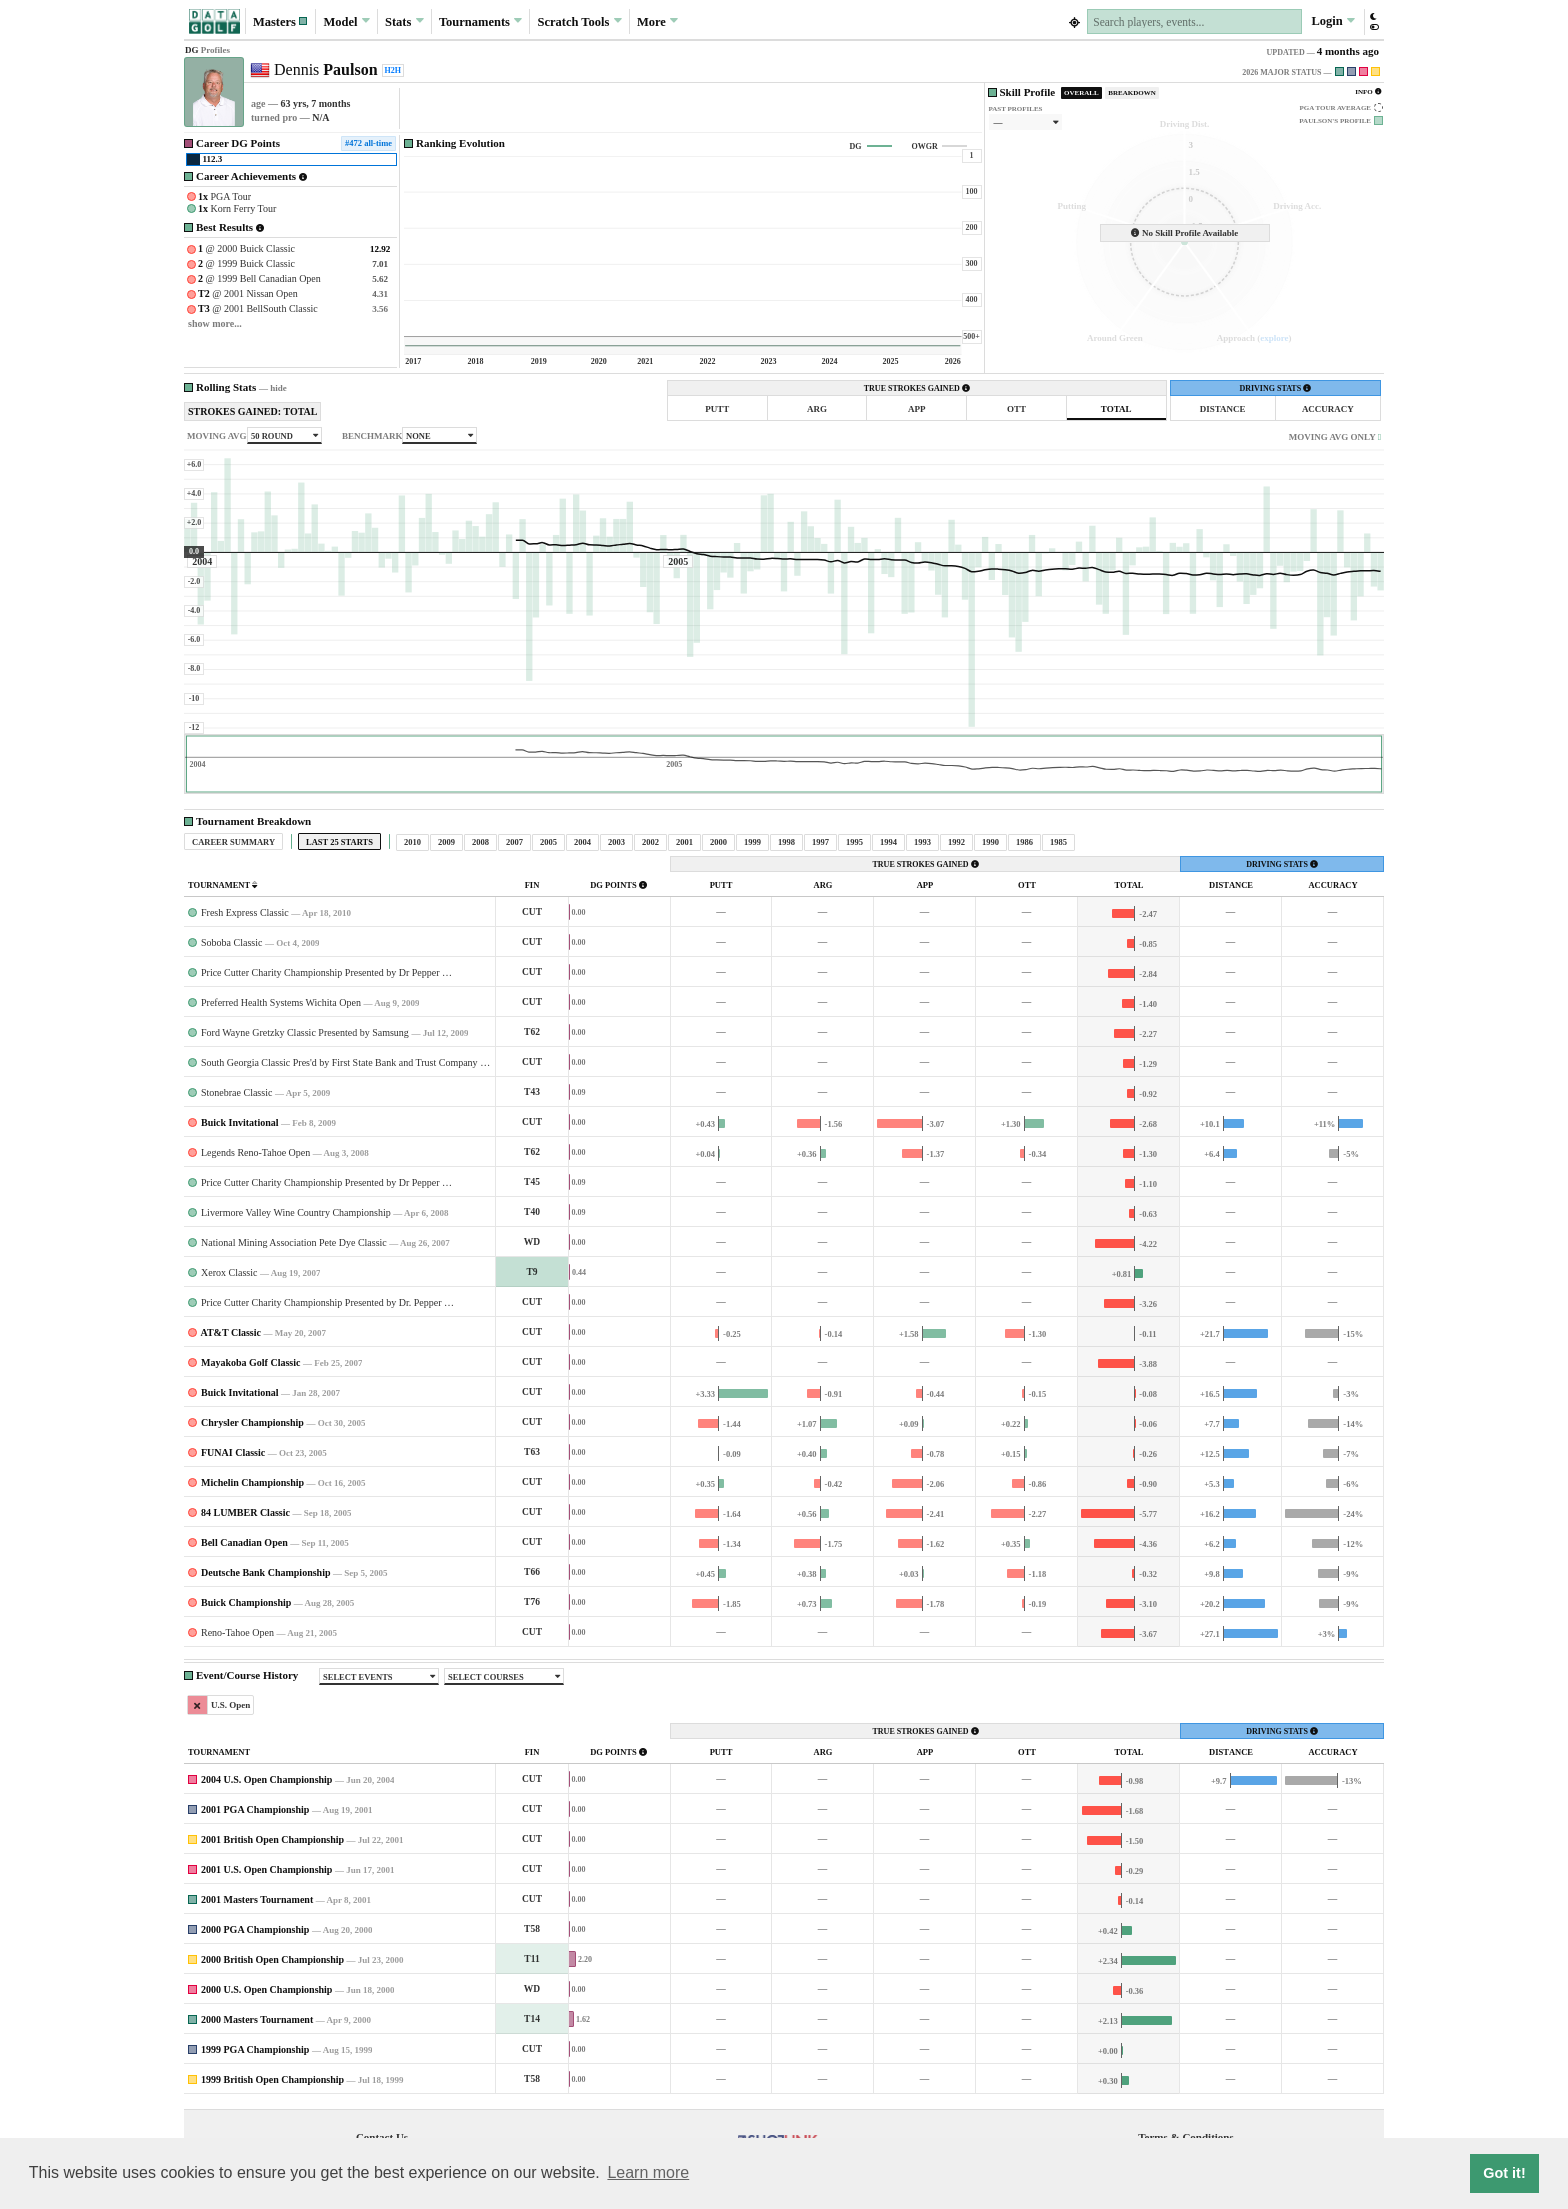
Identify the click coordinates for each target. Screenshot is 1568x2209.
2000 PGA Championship (255, 1929)
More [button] (657, 21)
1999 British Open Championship (272, 2079)
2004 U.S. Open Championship (266, 1779)
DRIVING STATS (1275, 388)
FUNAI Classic (233, 1452)
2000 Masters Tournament (257, 2019)
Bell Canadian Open (244, 1542)
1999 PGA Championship (255, 2049)
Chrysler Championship (252, 1422)
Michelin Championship (252, 1482)
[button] (281, 21)
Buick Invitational (240, 1122)
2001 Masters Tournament (257, 1899)
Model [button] (346, 21)
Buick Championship (246, 1602)
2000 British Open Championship (272, 1959)
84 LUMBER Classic (245, 1512)
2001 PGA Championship (255, 1809)
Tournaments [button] (480, 21)
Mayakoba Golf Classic (250, 1362)
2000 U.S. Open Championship (266, 1989)
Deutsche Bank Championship (265, 1572)
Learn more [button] (648, 2172)
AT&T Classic (230, 1332)
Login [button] (1332, 21)
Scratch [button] (580, 22)
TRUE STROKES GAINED (917, 388)
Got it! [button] (1504, 2173)
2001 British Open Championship (272, 1839)
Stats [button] (404, 21)
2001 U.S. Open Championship (266, 1869)
